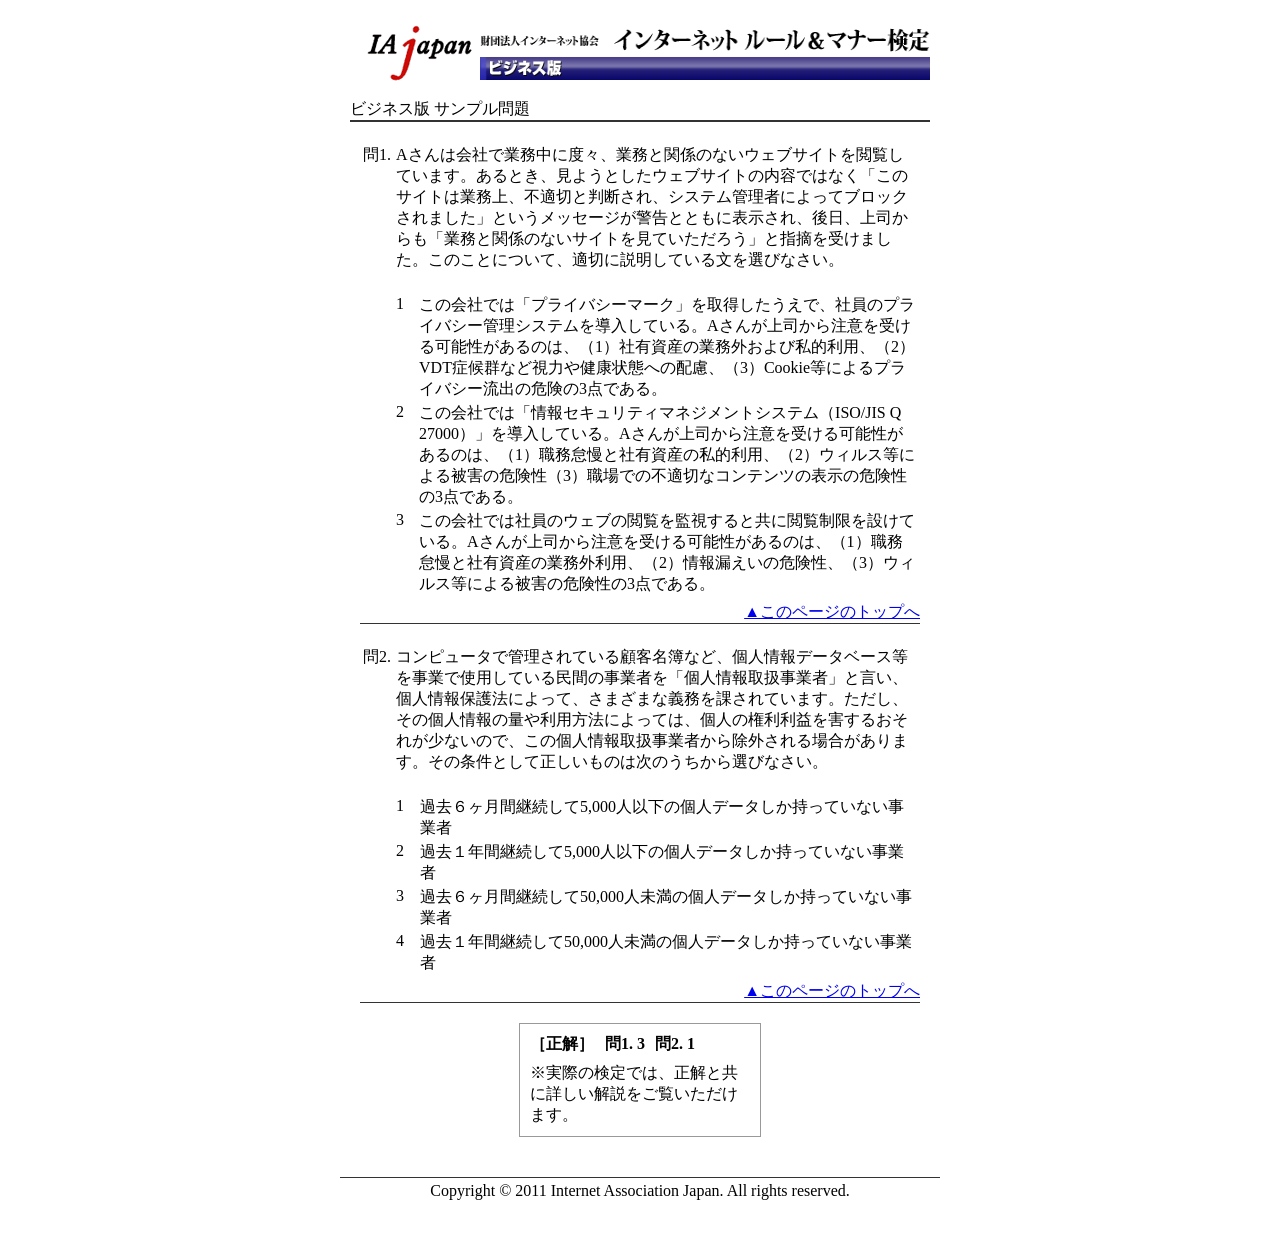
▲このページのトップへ (832, 611)
